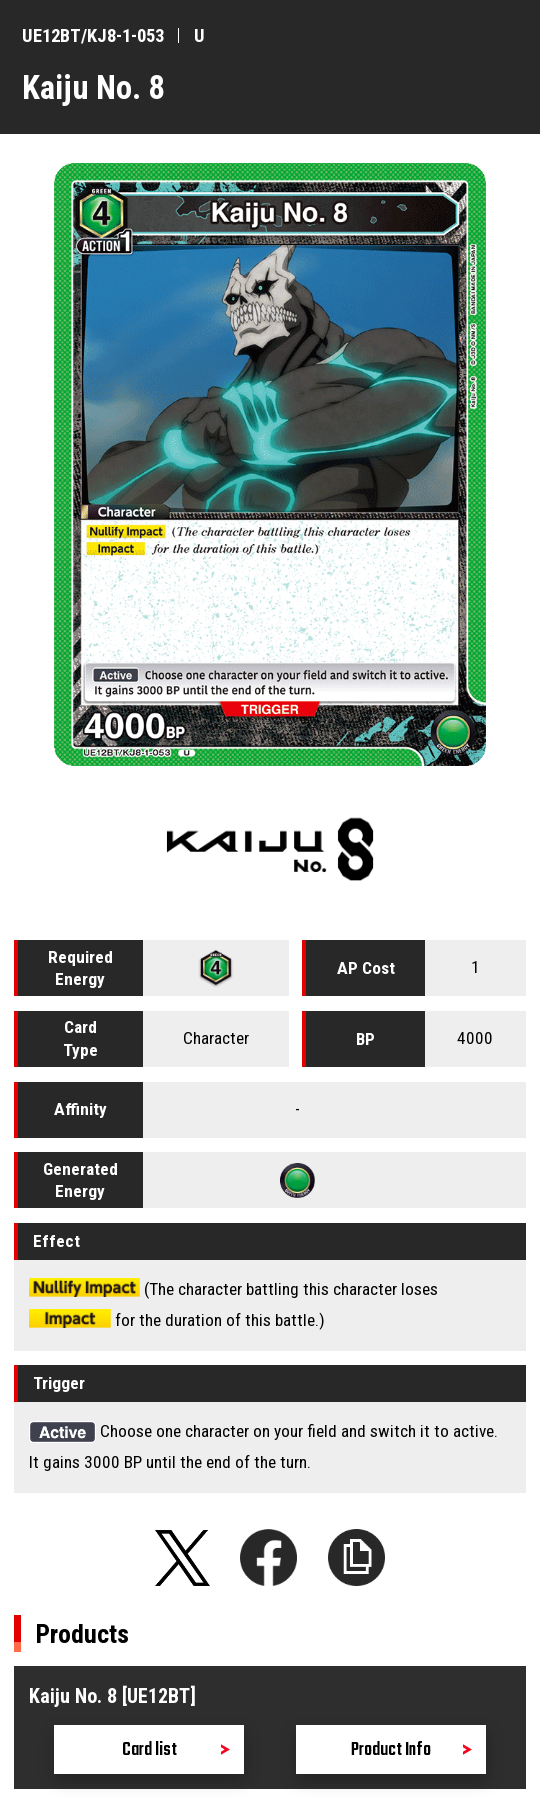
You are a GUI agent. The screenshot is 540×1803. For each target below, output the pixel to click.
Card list (149, 1750)
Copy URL (357, 1558)
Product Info (391, 1750)
